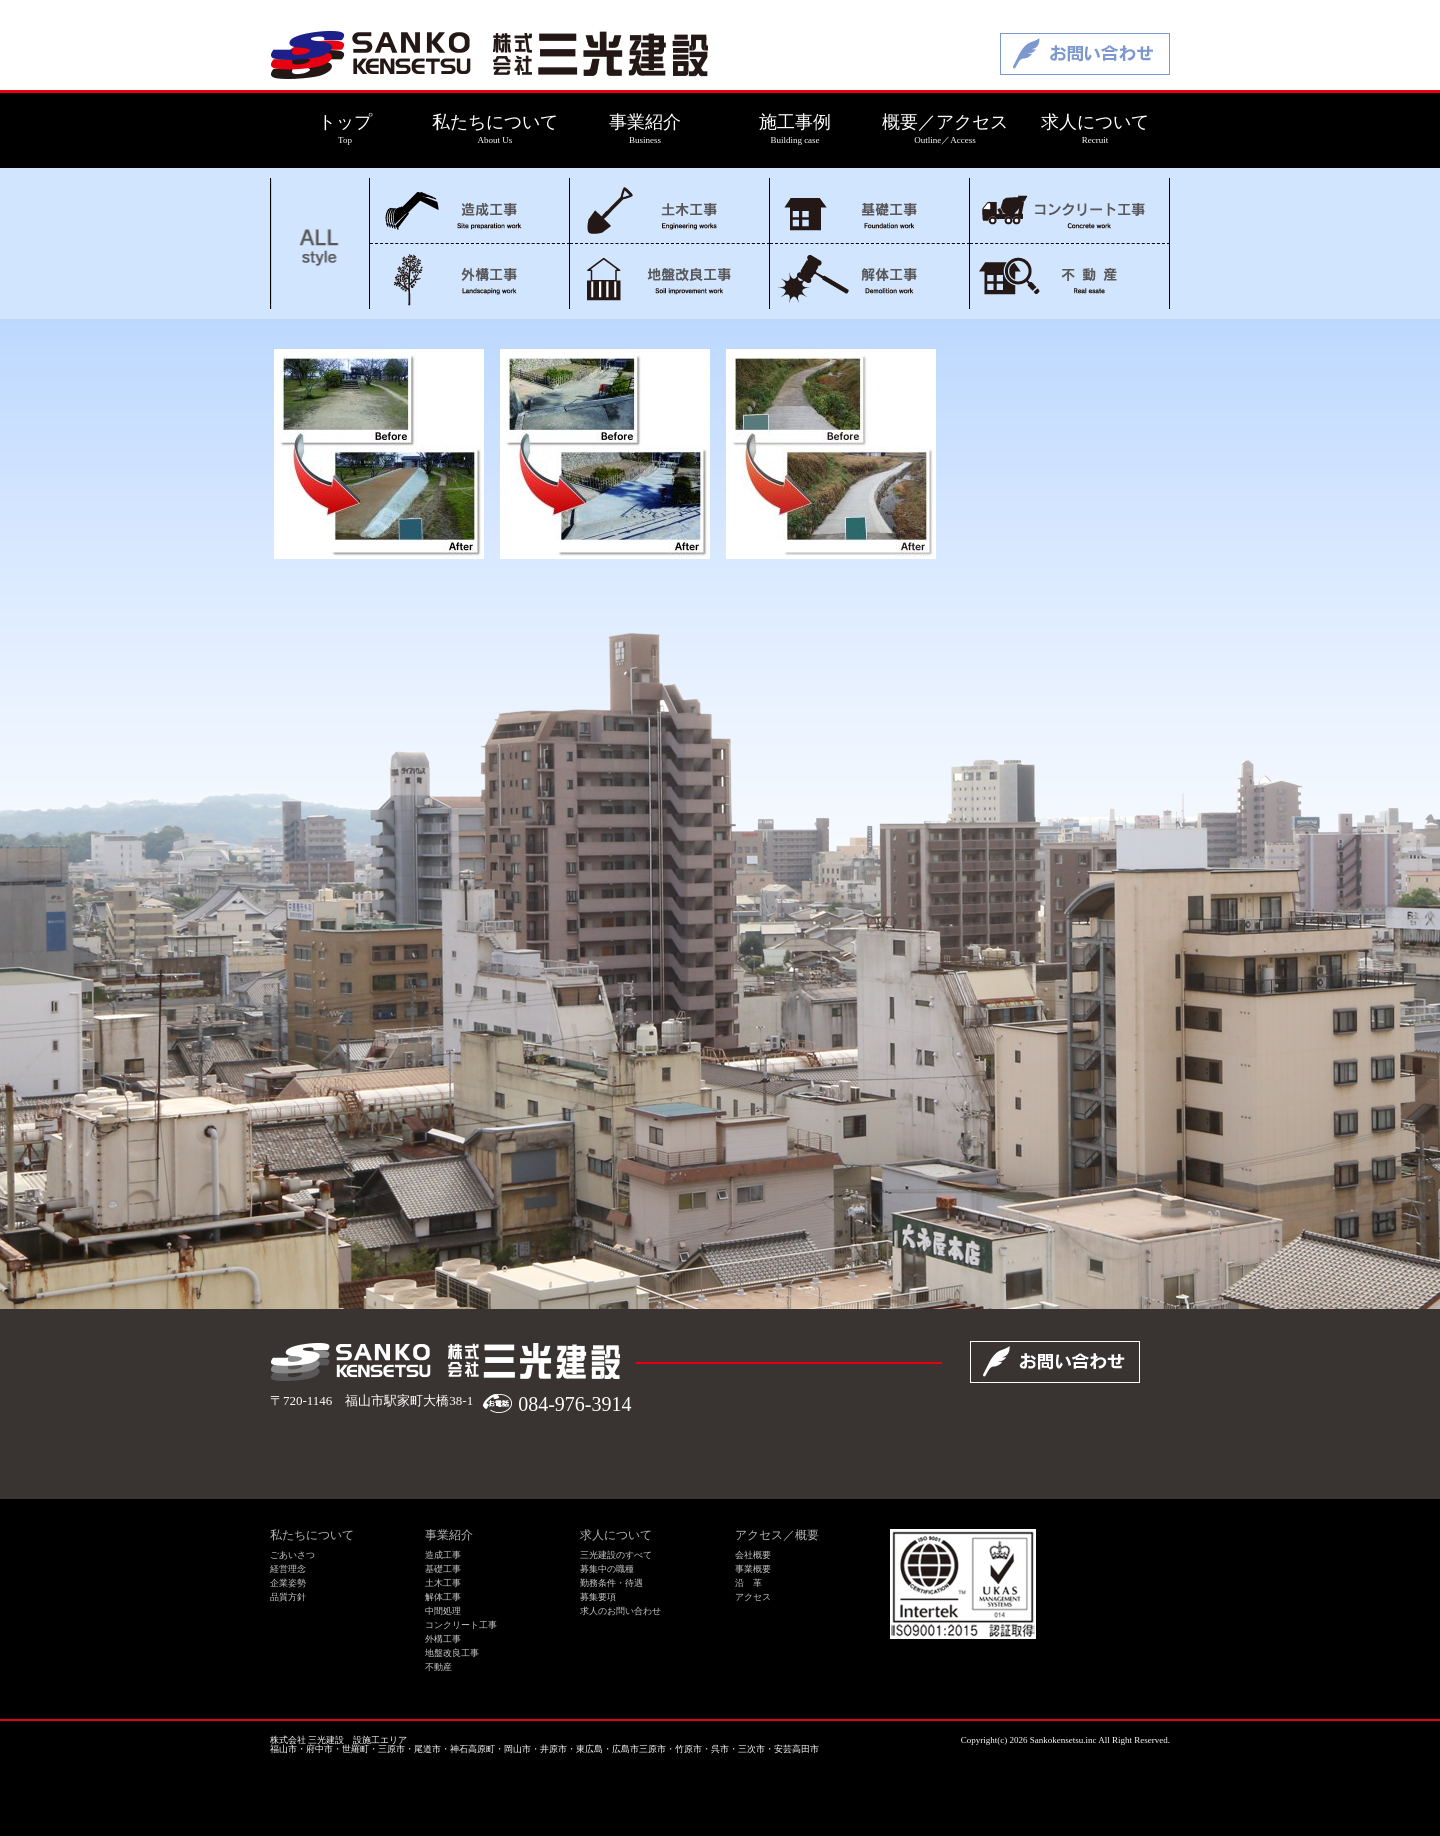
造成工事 (469, 210)
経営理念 (288, 1569)
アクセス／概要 (777, 1535)
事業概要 (753, 1569)
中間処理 (443, 1611)
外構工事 (469, 276)
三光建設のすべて (616, 1555)
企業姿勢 (288, 1583)
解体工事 (869, 276)
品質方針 (288, 1597)
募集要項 (598, 1597)
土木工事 (669, 210)
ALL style (320, 243)
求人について (616, 1535)
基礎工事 (869, 210)
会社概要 (753, 1555)
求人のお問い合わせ (620, 1611)
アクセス (753, 1597)
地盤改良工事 (669, 276)
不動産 (1069, 276)
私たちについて (312, 1535)
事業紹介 (449, 1535)
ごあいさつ (292, 1555)
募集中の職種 (607, 1569)
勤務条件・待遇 (611, 1583)
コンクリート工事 (1069, 210)
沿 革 (748, 1583)
